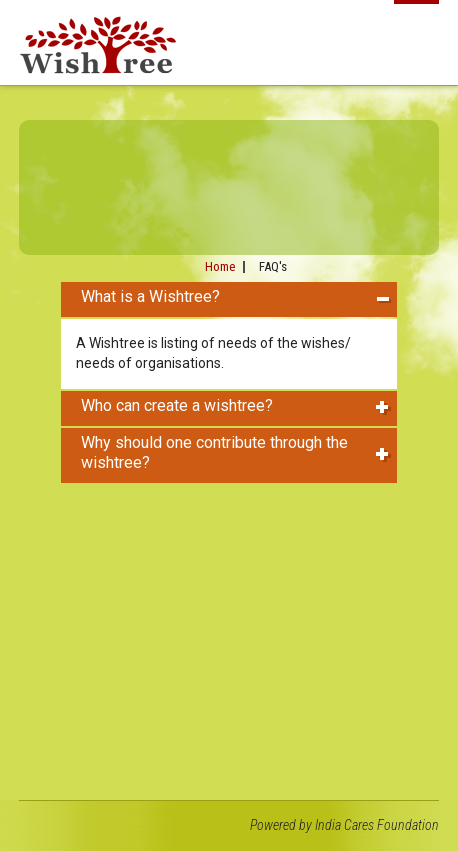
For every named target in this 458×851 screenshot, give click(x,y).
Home (220, 266)
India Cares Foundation (377, 825)
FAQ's (273, 266)
